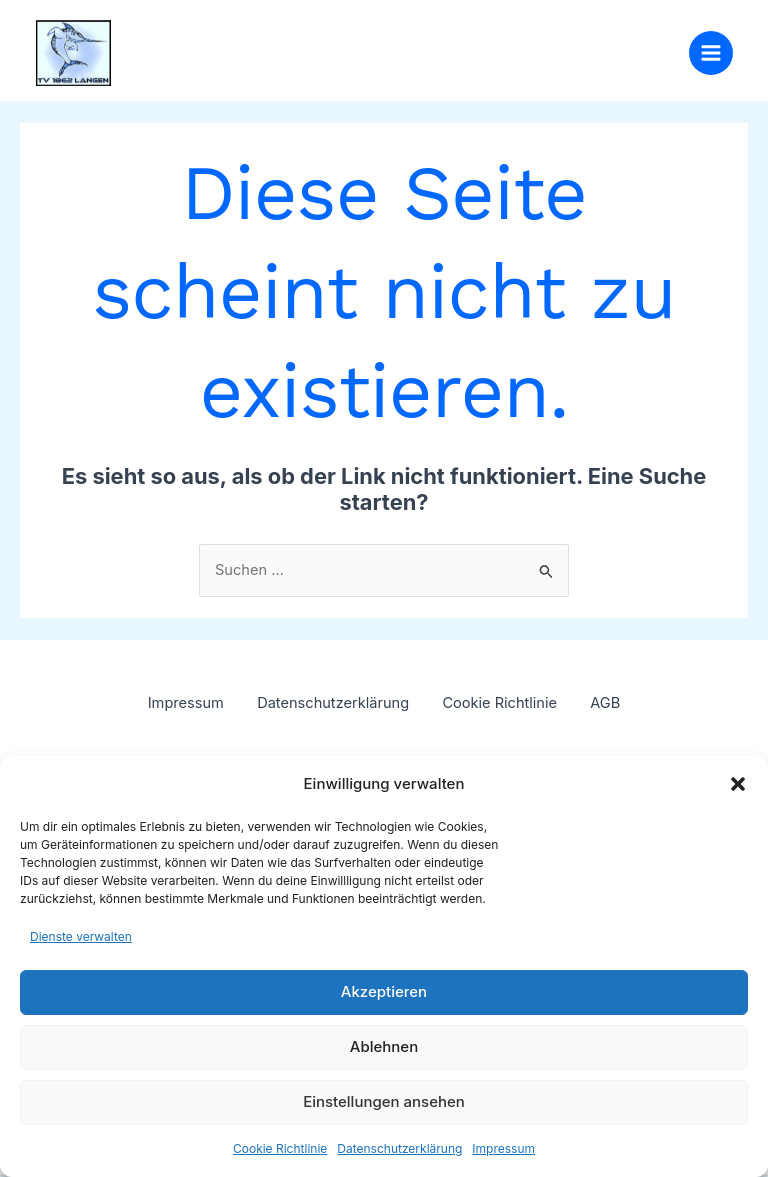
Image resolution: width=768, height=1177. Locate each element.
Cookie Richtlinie (280, 1148)
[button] (738, 784)
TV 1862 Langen (252, 45)
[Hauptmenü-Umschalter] (711, 55)
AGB (615, 708)
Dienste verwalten (81, 936)
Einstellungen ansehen (384, 1101)
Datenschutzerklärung (399, 1148)
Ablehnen (384, 1046)
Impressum (503, 1148)
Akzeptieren (384, 991)
